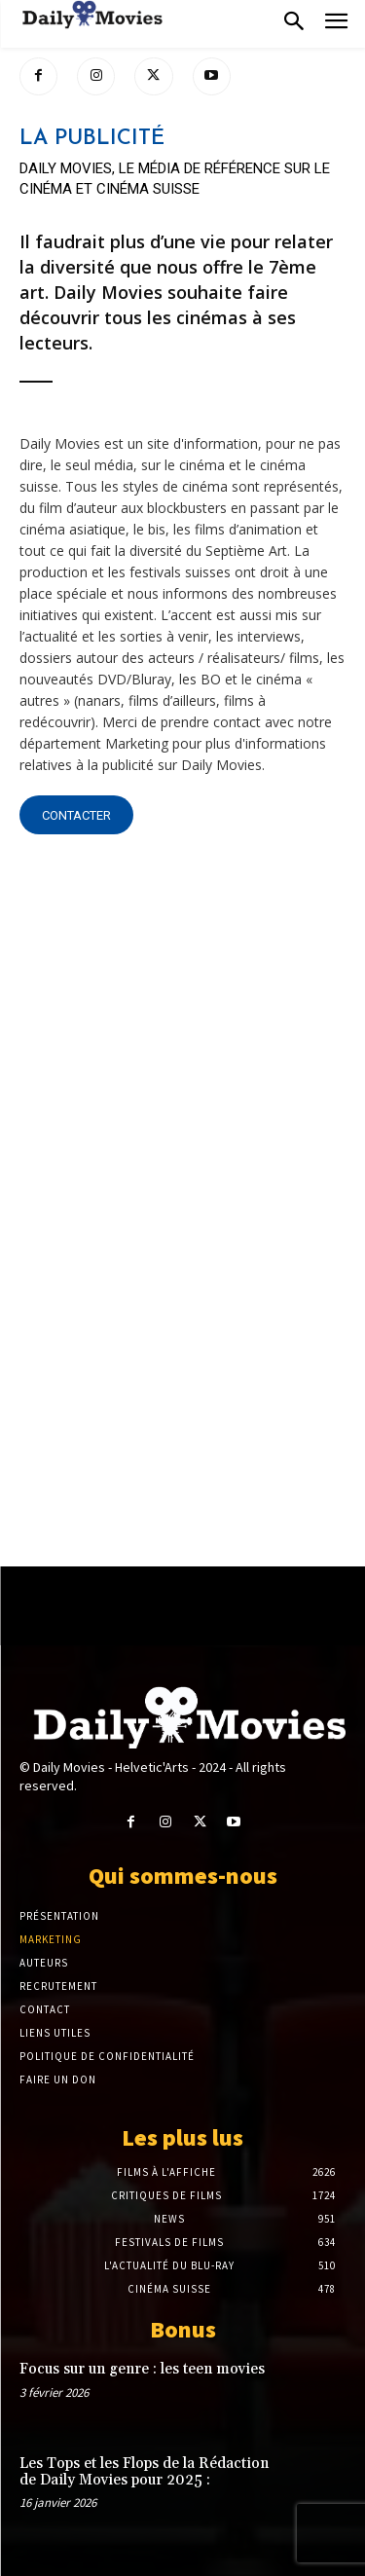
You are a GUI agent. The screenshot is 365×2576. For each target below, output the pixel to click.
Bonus (183, 2329)
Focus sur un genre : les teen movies (142, 2369)
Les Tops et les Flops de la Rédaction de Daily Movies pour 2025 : (144, 2471)
